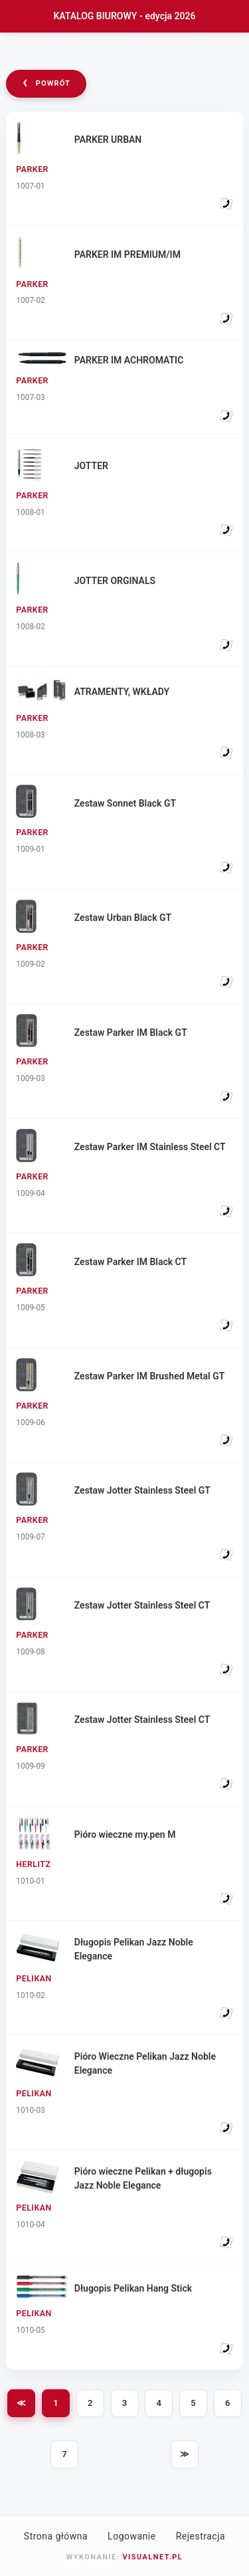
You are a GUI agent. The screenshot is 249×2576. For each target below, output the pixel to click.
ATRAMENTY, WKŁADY (121, 691)
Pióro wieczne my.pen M (125, 1834)
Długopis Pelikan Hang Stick (133, 2288)
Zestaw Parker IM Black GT (130, 1032)
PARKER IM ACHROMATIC (129, 360)
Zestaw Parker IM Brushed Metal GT (149, 1376)
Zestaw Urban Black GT (122, 917)
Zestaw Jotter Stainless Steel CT (142, 1605)
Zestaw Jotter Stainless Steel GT (142, 1490)
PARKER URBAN (108, 139)
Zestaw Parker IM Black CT (130, 1261)
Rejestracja (201, 2536)
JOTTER (91, 465)
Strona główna (56, 2536)
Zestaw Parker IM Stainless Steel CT (150, 1146)
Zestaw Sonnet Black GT (125, 803)
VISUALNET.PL (152, 2557)
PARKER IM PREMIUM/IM (127, 254)
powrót (46, 82)
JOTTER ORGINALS (114, 580)
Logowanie (132, 2536)
